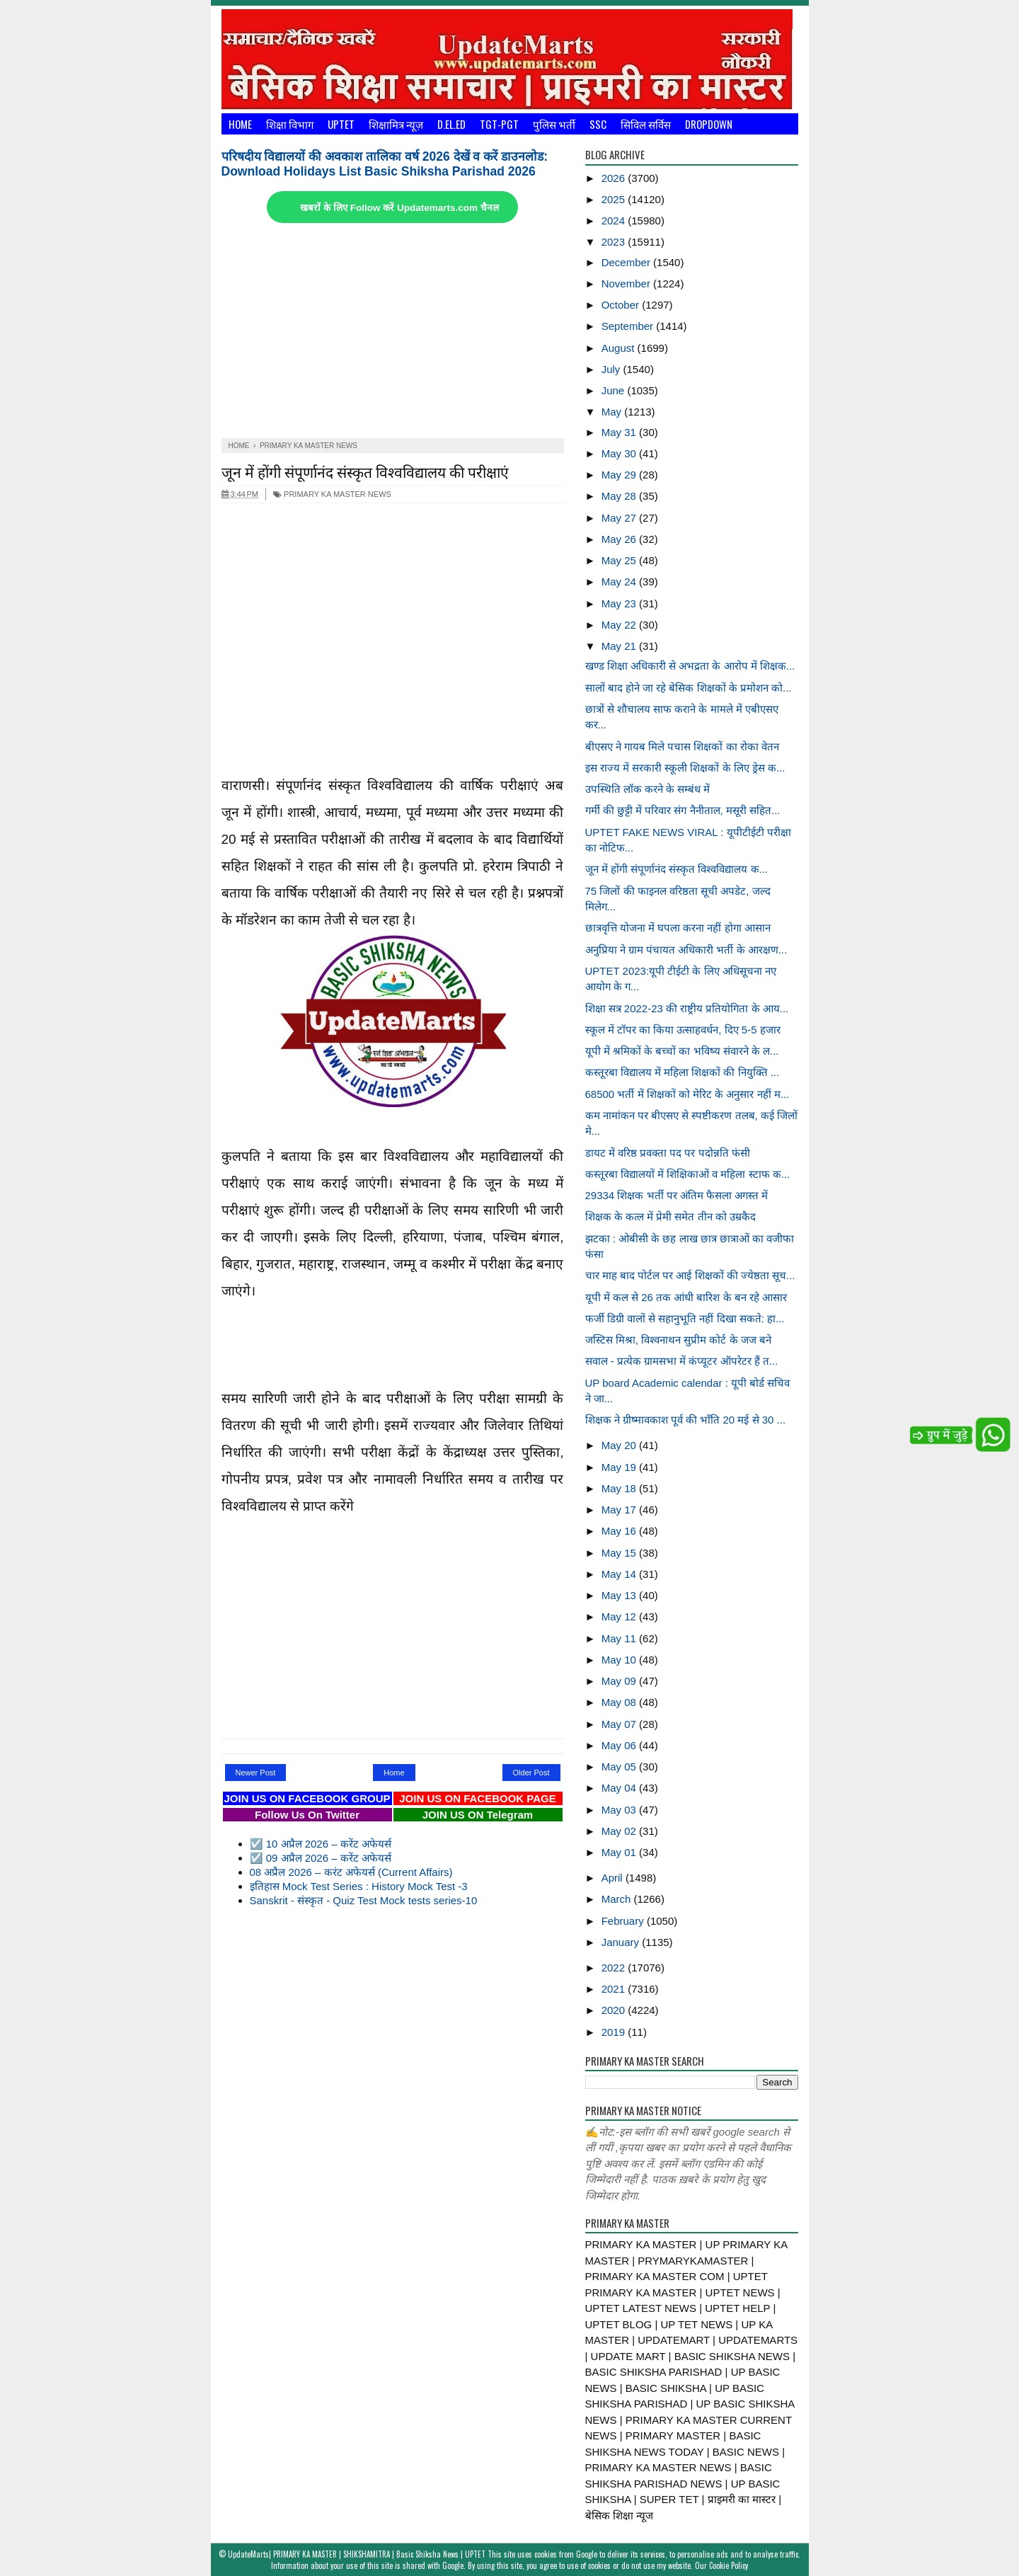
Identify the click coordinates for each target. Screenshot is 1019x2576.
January (622, 1942)
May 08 (620, 1702)
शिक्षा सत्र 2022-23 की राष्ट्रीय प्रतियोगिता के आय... (687, 1008)
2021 (614, 1989)
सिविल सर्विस (646, 124)
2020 (614, 2010)
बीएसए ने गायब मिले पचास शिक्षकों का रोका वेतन (682, 746)
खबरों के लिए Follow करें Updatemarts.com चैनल (399, 207)
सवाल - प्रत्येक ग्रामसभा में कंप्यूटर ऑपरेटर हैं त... (681, 1361)
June (614, 390)
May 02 (620, 1831)
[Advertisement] (392, 332)
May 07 (620, 1724)
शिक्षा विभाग (289, 124)
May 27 (620, 518)
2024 (614, 220)
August (619, 348)
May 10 (620, 1660)
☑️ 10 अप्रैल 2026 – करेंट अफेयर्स (320, 1844)
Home (240, 124)
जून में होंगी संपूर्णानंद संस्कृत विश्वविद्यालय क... (676, 869)
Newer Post (256, 1772)
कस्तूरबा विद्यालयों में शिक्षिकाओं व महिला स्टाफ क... (687, 1174)
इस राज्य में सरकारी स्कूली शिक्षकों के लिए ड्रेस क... (685, 768)
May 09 (620, 1681)
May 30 (620, 453)
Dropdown (708, 124)
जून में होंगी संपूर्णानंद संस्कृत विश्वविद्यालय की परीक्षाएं (365, 471)
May (613, 412)
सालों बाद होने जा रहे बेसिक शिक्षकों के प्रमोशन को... (688, 688)
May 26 (620, 539)
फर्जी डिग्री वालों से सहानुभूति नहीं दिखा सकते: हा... (685, 1318)
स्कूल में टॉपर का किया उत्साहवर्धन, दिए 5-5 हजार (683, 1030)
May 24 (620, 582)
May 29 (620, 475)
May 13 (620, 1595)
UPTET (341, 124)
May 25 (620, 560)
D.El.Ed (451, 124)
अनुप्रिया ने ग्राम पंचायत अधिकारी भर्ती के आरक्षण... (686, 950)
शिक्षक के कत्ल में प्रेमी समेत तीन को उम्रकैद (670, 1216)
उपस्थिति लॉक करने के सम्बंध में (647, 789)
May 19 (620, 1467)
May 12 (620, 1616)
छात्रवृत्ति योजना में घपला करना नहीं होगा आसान (678, 928)
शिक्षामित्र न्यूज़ (396, 124)
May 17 (620, 1510)
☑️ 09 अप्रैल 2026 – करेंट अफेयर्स (320, 1858)
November (627, 283)
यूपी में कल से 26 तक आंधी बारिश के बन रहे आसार (686, 1297)
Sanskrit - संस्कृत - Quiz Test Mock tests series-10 (364, 1900)
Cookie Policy (728, 2565)
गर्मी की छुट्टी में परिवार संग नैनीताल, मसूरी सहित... (683, 810)
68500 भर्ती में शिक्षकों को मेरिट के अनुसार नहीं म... (687, 1094)
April (613, 1878)
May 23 (620, 603)
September (629, 326)
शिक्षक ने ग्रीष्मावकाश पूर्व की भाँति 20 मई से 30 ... (685, 1420)
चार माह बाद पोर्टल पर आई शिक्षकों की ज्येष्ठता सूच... (690, 1275)
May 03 (620, 1810)
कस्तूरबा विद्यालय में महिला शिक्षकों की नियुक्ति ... (682, 1072)
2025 (614, 199)
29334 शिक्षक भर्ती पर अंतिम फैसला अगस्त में (676, 1195)
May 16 (620, 1531)
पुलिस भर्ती (554, 124)
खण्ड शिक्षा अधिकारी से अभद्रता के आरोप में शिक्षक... (690, 666)
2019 (614, 2032)
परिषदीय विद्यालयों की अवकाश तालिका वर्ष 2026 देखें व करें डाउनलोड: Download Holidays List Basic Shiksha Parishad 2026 (384, 163)
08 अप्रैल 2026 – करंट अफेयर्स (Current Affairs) (351, 1872)
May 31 (620, 432)
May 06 (620, 1745)
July (612, 369)
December (627, 262)
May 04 (620, 1788)
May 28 (620, 496)
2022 (614, 1968)
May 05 (620, 1767)
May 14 (620, 1574)
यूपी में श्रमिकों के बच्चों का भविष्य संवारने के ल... (682, 1051)
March (617, 1899)
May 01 (620, 1852)
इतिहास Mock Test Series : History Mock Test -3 (359, 1886)
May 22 (620, 625)
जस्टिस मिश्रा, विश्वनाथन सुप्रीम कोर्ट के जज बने (678, 1340)
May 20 (620, 1445)
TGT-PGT (499, 124)
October (622, 305)
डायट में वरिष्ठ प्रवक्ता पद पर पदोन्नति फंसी (667, 1153)
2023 (614, 242)
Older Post (531, 1772)
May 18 (620, 1488)
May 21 (620, 646)
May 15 (620, 1553)
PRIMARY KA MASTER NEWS (332, 494)
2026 (614, 178)
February (624, 1921)
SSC (597, 124)
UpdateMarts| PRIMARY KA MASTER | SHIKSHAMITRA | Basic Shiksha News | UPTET (356, 2554)
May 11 (620, 1638)
